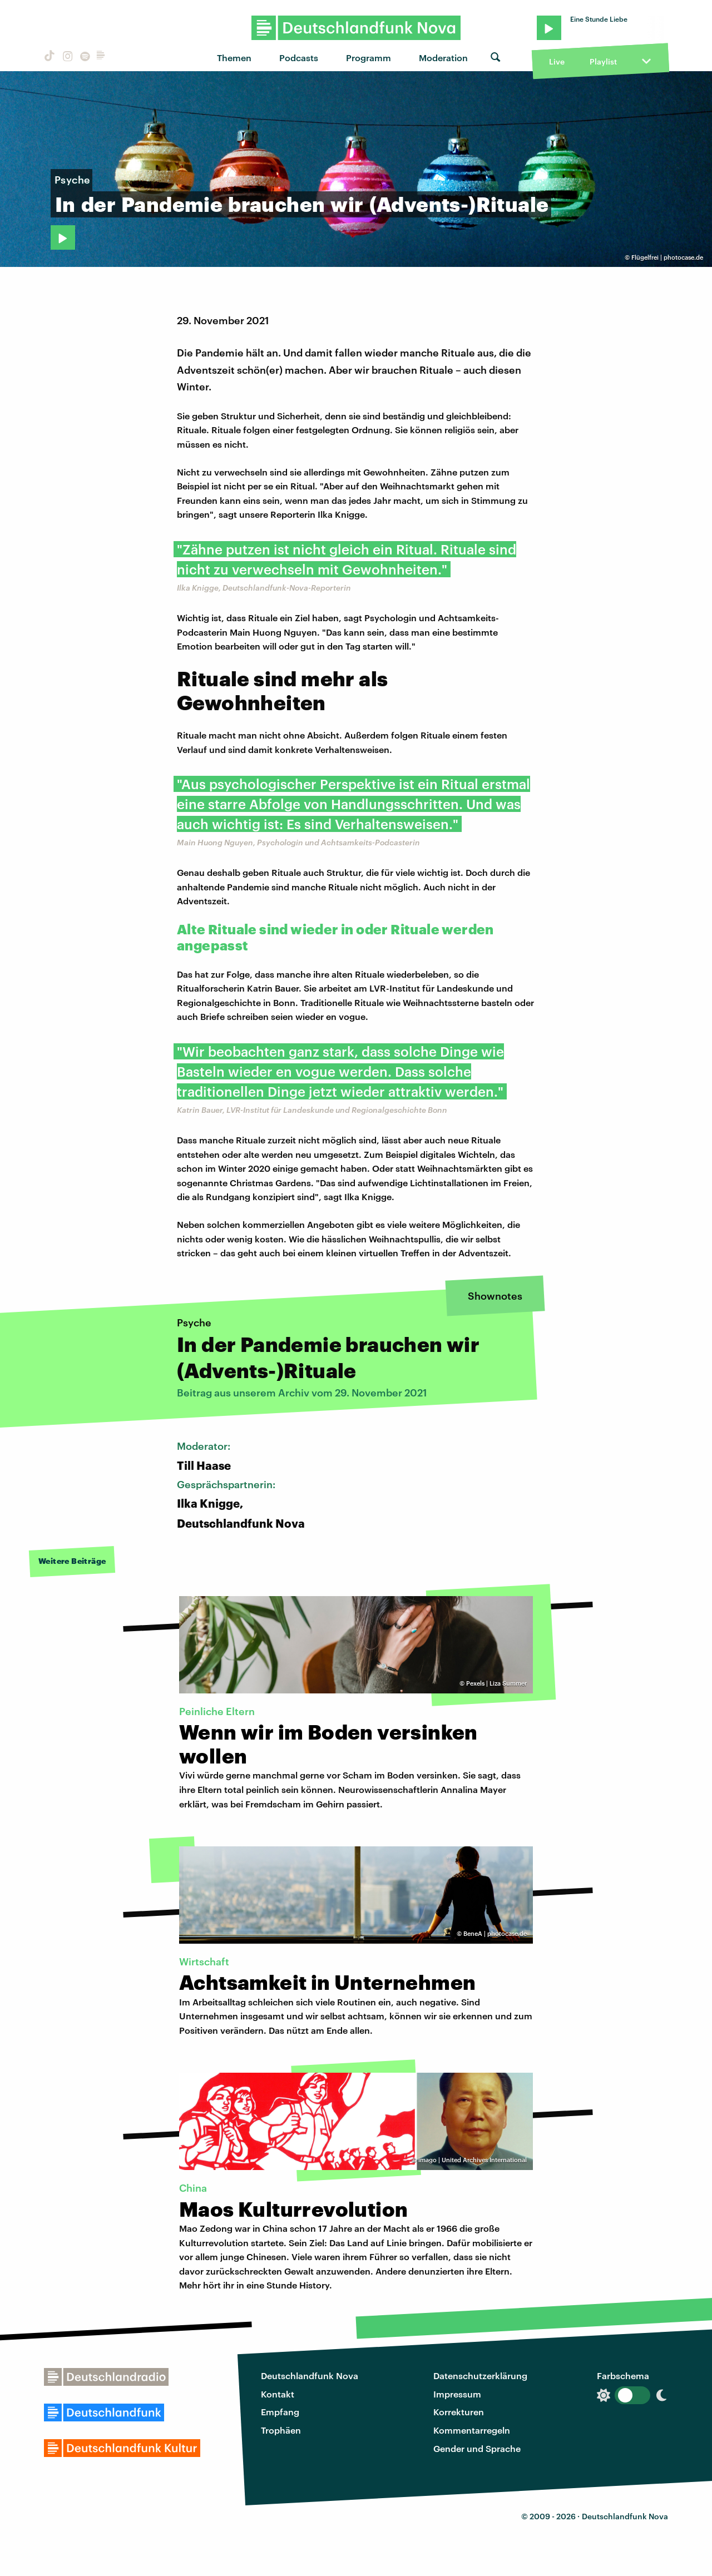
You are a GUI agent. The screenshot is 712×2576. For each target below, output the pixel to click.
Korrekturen (458, 2411)
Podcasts (298, 57)
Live (557, 61)
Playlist (603, 61)
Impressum (457, 2394)
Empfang (280, 2411)
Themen (234, 57)
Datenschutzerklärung (480, 2375)
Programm (368, 57)
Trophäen (281, 2430)
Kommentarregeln (471, 2430)
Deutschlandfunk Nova (309, 2375)
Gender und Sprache (477, 2448)
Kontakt (277, 2394)
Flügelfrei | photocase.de (667, 257)
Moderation (443, 57)
